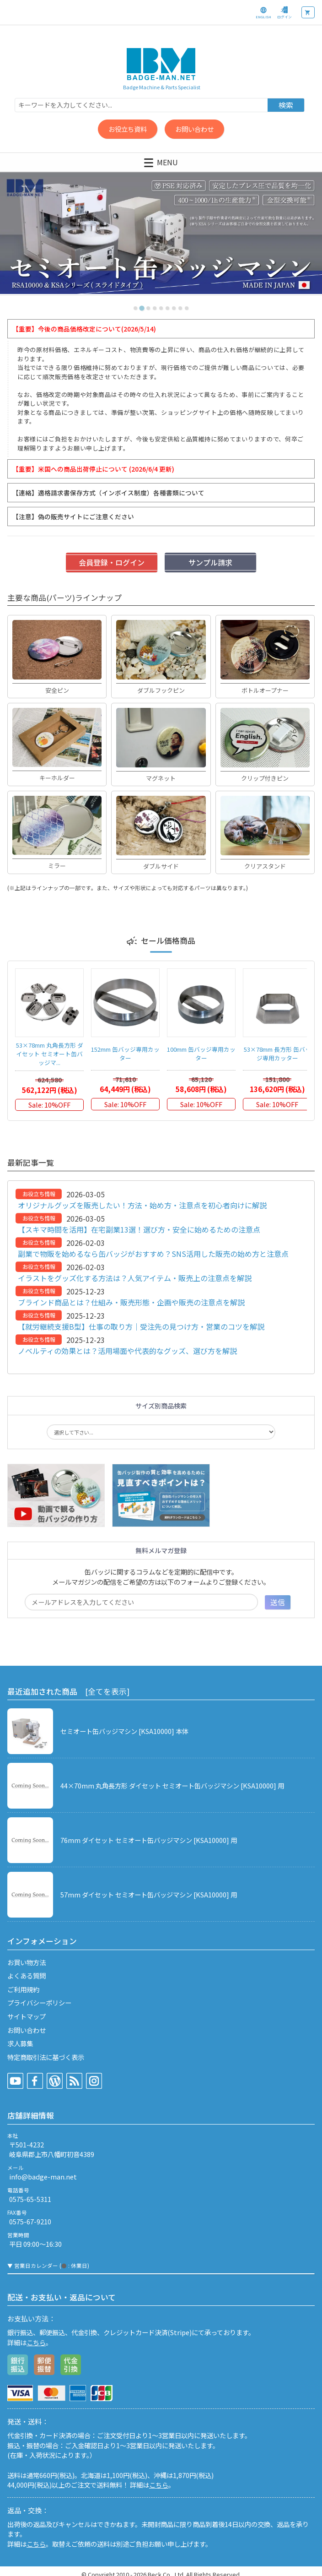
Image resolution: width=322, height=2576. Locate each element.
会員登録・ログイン (112, 562)
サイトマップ (26, 2016)
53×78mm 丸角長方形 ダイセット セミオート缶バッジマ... (49, 1054)
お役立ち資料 (127, 129)
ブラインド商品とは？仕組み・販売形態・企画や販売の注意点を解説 (131, 1302)
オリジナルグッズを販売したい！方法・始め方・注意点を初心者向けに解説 (142, 1205)
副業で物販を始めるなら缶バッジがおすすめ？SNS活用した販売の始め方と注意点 (153, 1253)
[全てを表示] (107, 1691)
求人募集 (20, 2043)
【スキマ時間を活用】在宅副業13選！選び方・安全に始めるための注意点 (139, 1229)
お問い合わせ (194, 129)
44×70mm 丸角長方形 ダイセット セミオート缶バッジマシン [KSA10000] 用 (172, 1785)
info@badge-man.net (43, 2176)
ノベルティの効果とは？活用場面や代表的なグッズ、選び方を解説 (127, 1350)
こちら (36, 2342)
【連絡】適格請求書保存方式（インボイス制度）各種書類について (108, 492)
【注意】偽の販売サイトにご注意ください (73, 516)
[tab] (135, 308)
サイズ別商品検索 (161, 1405)
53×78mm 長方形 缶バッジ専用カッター (277, 1053)
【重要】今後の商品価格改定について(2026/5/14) (84, 328)
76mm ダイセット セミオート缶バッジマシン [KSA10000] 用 (148, 1840)
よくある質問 (26, 1975)
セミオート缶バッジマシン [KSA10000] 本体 (124, 1731)
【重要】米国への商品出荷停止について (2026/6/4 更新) (93, 468)
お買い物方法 (26, 1962)
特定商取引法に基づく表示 (45, 2057)
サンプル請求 (210, 562)
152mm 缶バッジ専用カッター (125, 1053)
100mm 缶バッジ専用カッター (201, 1053)
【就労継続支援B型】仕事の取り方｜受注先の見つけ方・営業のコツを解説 (141, 1326)
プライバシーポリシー (39, 2002)
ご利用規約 (23, 1989)
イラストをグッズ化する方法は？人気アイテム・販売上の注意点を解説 (135, 1277)
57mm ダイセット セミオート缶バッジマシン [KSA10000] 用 (148, 1894)
